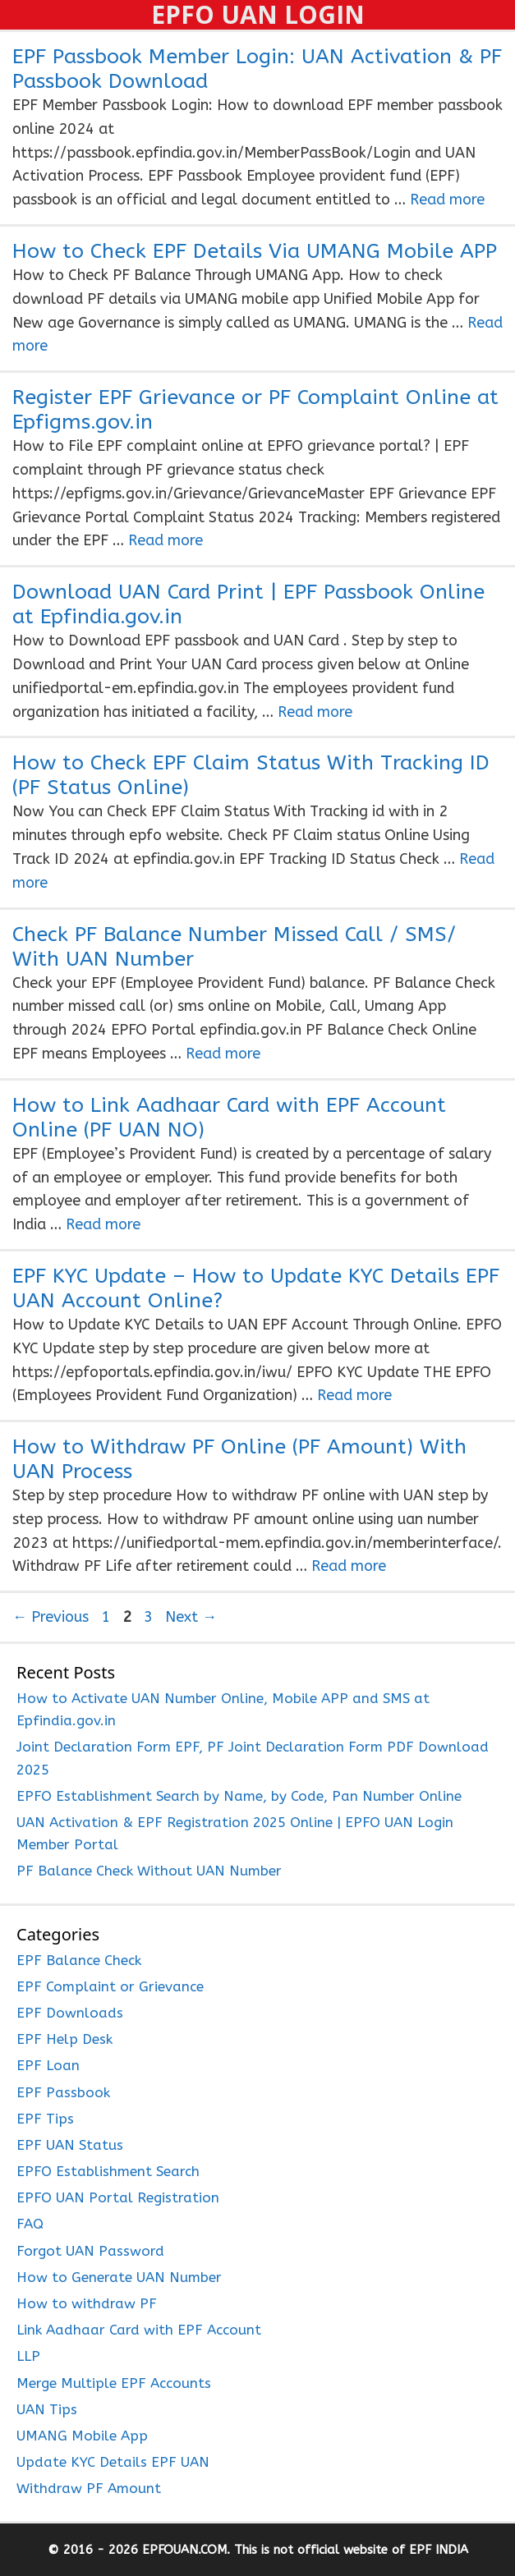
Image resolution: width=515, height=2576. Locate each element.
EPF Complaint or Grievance (110, 1986)
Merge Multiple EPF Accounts (113, 2383)
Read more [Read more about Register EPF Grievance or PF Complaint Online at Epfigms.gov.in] (165, 540)
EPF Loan (48, 2065)
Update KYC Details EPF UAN (112, 2462)
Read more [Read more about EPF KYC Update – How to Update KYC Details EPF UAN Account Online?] (354, 1395)
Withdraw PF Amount (88, 2488)
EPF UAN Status (69, 2145)
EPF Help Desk (64, 2039)
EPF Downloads (69, 2012)
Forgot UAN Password (90, 2251)
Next (191, 1617)
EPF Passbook (63, 2092)
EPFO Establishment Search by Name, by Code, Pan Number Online (239, 1796)
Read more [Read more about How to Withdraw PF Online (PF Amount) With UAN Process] (348, 1566)
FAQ (30, 2224)
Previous (50, 1617)
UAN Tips (46, 2409)
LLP (28, 2356)
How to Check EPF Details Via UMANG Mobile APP (254, 251)
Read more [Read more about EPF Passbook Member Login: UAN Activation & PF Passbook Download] (447, 200)
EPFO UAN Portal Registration (117, 2197)
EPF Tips (45, 2118)
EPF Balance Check (78, 1960)
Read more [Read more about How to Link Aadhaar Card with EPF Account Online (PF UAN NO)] (103, 1224)
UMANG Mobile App (82, 2435)
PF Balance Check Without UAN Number (149, 1870)
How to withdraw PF (86, 2303)
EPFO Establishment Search (108, 2171)
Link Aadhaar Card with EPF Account (138, 2329)
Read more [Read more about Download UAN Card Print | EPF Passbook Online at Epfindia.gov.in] (315, 712)
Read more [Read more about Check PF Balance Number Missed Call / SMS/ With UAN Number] (223, 1054)
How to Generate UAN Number (119, 2277)
